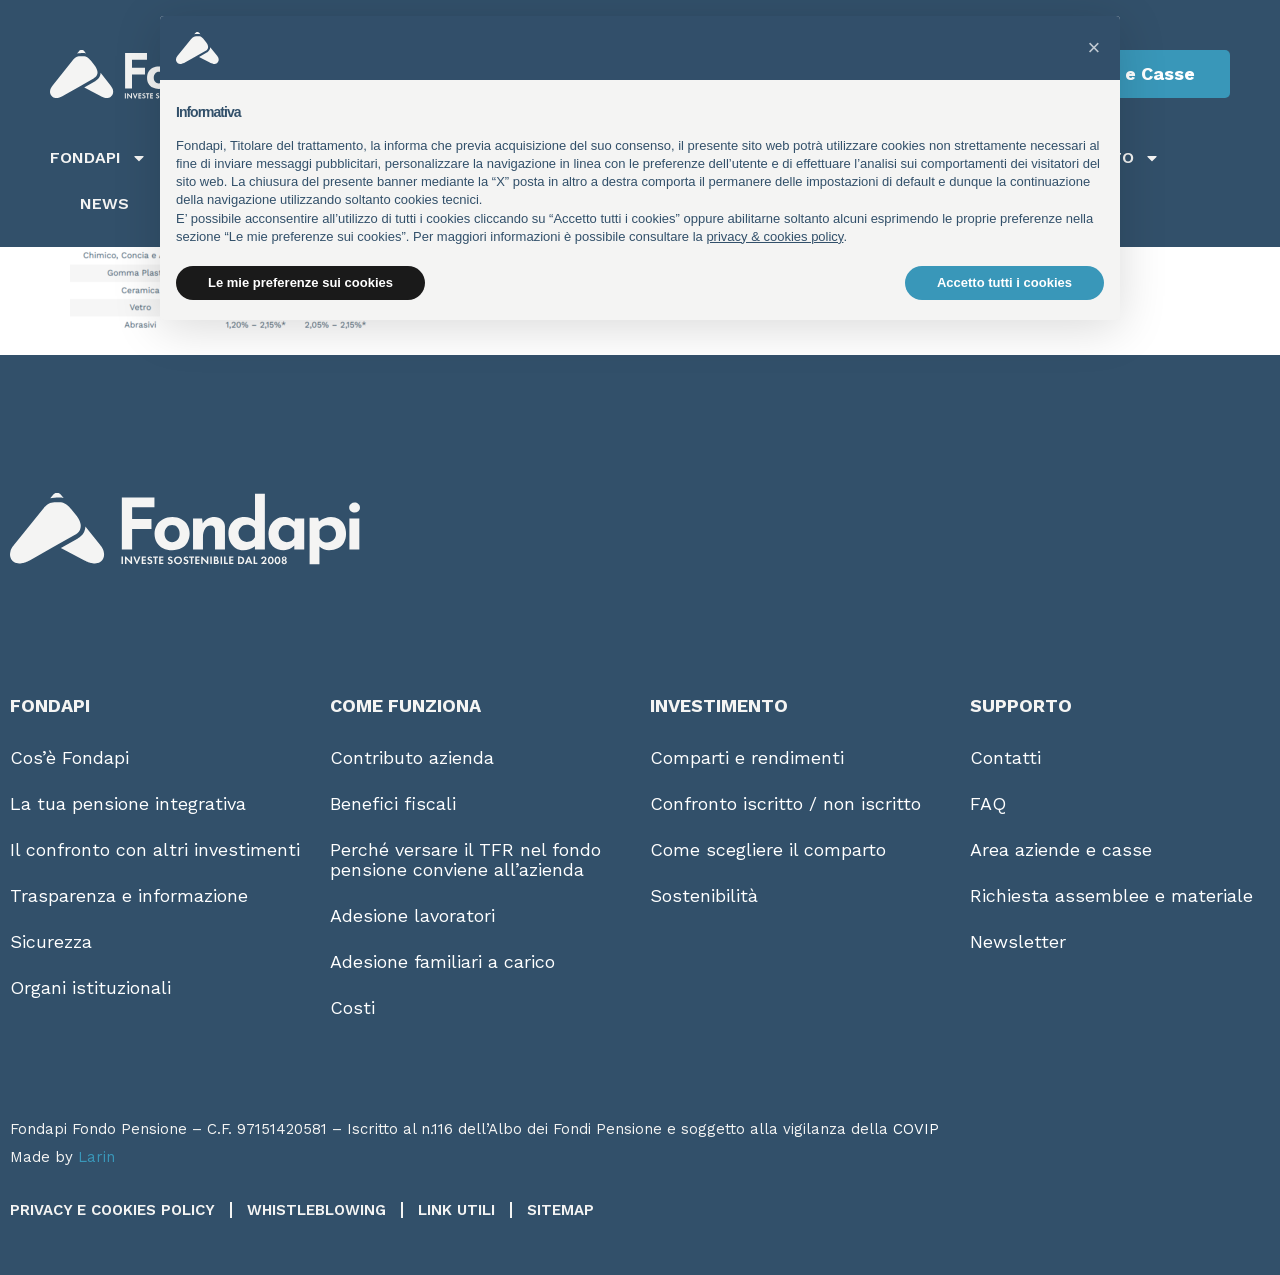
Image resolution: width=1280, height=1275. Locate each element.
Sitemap (560, 1210)
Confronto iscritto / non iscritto (785, 803)
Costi (352, 1007)
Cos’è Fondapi (69, 757)
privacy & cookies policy (774, 236)
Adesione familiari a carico (442, 961)
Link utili (456, 1210)
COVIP (916, 1129)
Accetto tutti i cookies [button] (1004, 282)
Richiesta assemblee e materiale (1111, 895)
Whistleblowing (316, 1210)
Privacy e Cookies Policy (112, 1210)
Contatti (1005, 757)
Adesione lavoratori (412, 915)
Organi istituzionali (90, 987)
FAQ (988, 803)
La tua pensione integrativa (128, 803)
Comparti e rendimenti (747, 757)
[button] (1094, 48)
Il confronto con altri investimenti (155, 849)
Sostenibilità (704, 895)
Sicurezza (51, 941)
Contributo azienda (412, 757)
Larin (96, 1157)
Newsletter (1018, 941)
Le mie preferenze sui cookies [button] (300, 282)
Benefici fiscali (393, 803)
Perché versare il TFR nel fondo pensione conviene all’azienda (465, 859)
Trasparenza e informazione (129, 895)
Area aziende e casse (1061, 849)
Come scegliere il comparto (768, 849)
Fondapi (98, 158)
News (104, 203)
